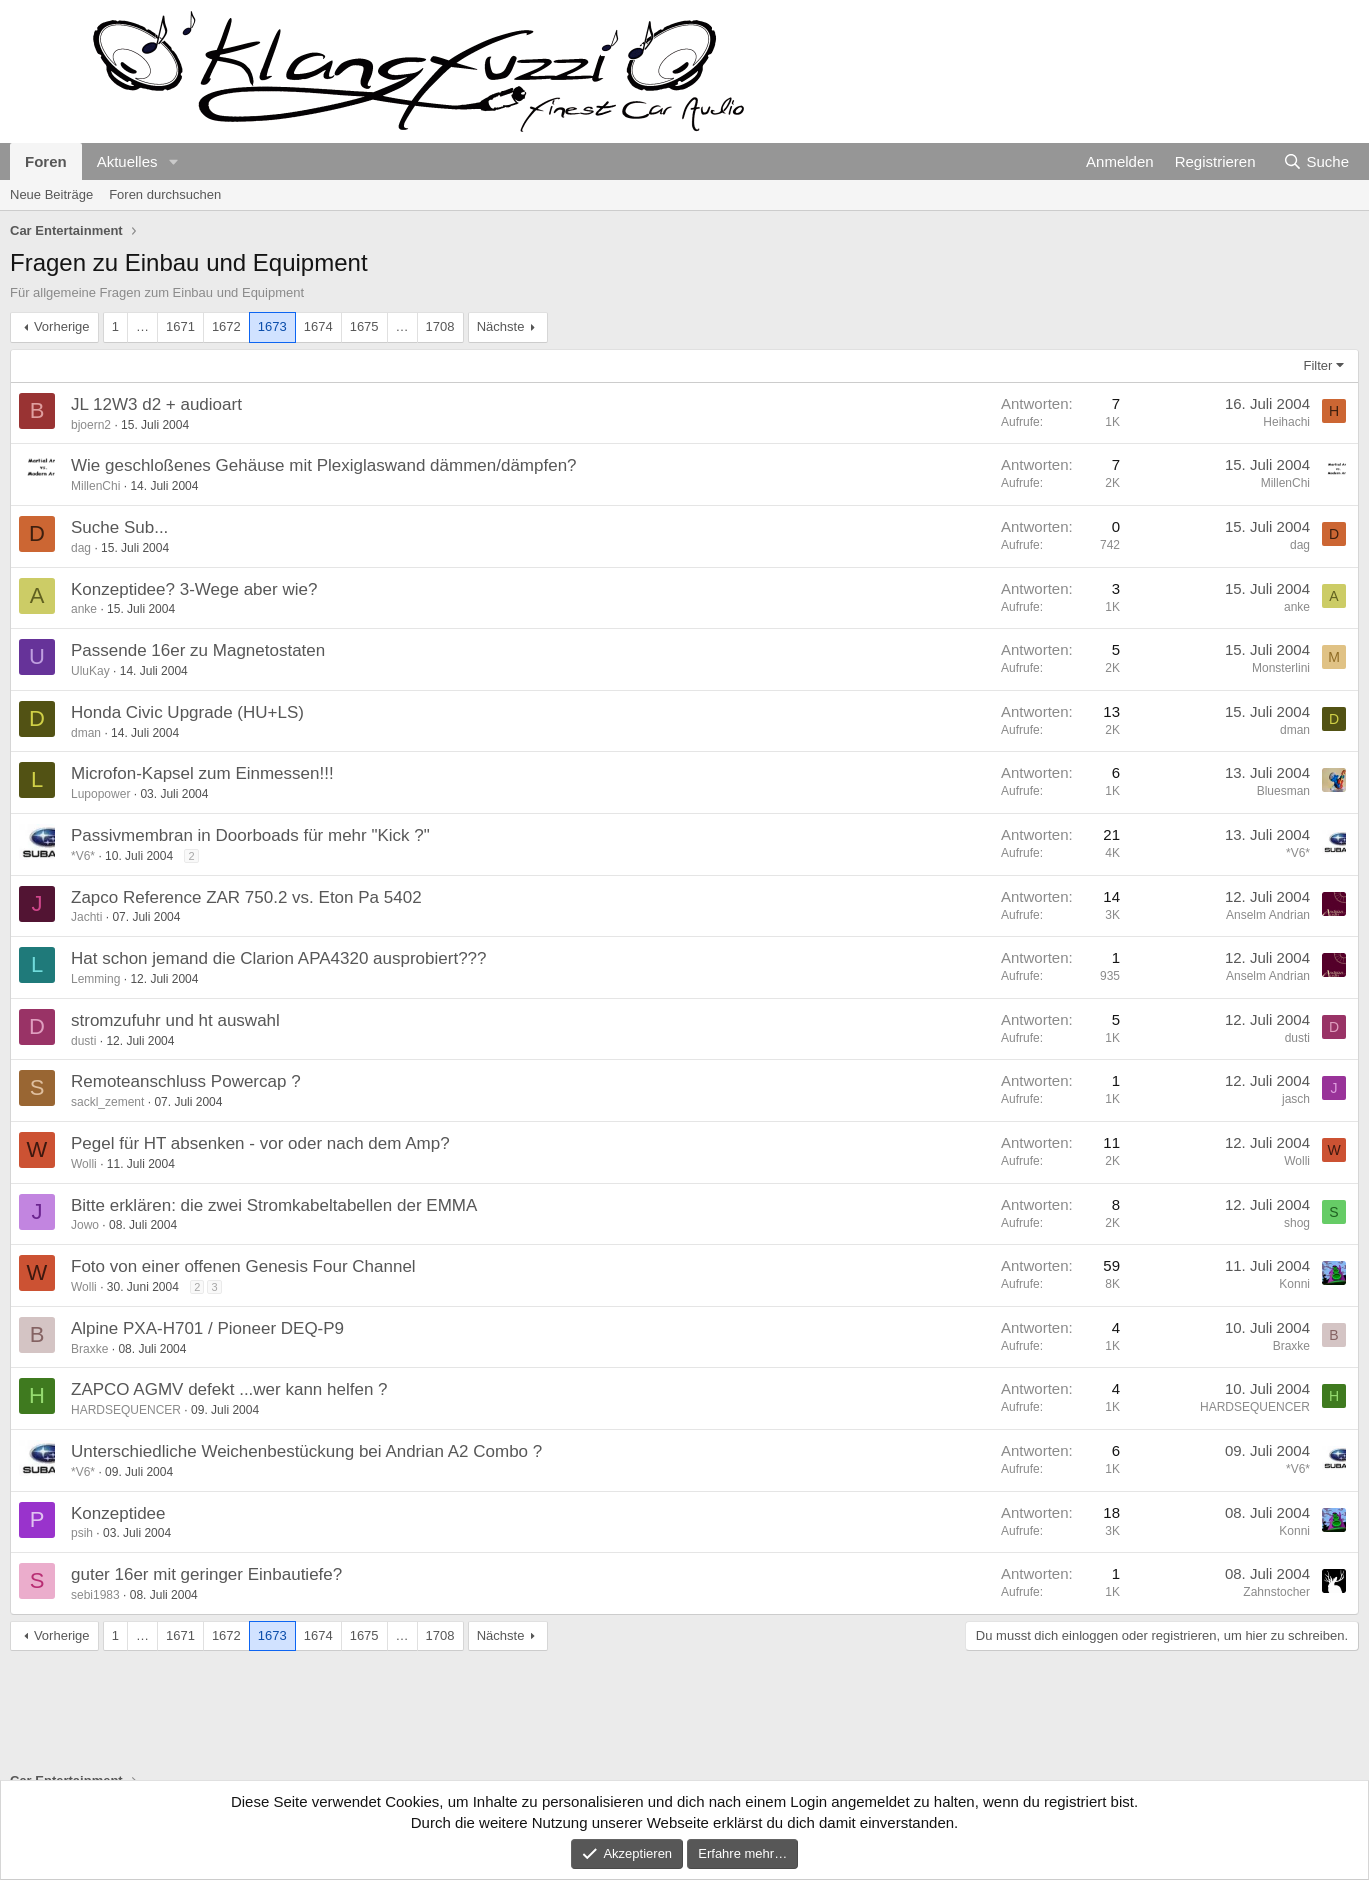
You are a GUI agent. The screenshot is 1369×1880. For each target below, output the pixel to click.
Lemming (95, 979)
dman (86, 733)
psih (82, 1533)
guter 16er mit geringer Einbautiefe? (206, 1574)
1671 (180, 326)
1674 (318, 326)
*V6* (83, 856)
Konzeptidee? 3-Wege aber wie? (194, 589)
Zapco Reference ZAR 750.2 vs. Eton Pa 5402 (246, 897)
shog (1297, 1223)
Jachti (86, 917)
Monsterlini (1281, 668)
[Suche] (1316, 161)
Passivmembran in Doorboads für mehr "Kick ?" (250, 835)
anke (84, 609)
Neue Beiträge (51, 194)
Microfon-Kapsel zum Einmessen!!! (202, 773)
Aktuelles (127, 161)
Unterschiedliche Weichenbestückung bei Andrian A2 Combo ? (306, 1451)
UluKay (90, 671)
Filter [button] (1318, 365)
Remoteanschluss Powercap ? (186, 1081)
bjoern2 (91, 425)
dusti (83, 1041)
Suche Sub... (119, 527)
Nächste (501, 326)
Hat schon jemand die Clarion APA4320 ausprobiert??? (279, 958)
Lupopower (100, 794)
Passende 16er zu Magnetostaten (198, 650)
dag (81, 548)
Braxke (89, 1349)
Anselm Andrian (1268, 915)
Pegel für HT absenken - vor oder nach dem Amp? (260, 1143)
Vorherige (62, 326)
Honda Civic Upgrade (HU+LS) (187, 712)
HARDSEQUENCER (126, 1410)
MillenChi (95, 486)
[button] (173, 161)
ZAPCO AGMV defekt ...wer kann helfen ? (229, 1389)
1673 (272, 326)
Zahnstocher (1276, 1592)
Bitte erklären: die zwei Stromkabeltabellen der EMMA (274, 1205)
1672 (226, 326)
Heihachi (1286, 422)
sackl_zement (107, 1102)
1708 (440, 326)
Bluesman (1283, 791)
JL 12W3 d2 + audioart (156, 404)
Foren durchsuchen (165, 194)
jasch (1296, 1099)
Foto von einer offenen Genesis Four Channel (243, 1266)
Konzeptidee (118, 1513)
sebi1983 (95, 1595)
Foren (46, 161)
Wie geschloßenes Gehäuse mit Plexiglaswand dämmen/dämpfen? (324, 465)
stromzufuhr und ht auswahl (175, 1020)
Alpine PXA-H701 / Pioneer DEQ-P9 (207, 1328)
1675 (364, 326)
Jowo (85, 1225)
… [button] (142, 326)
